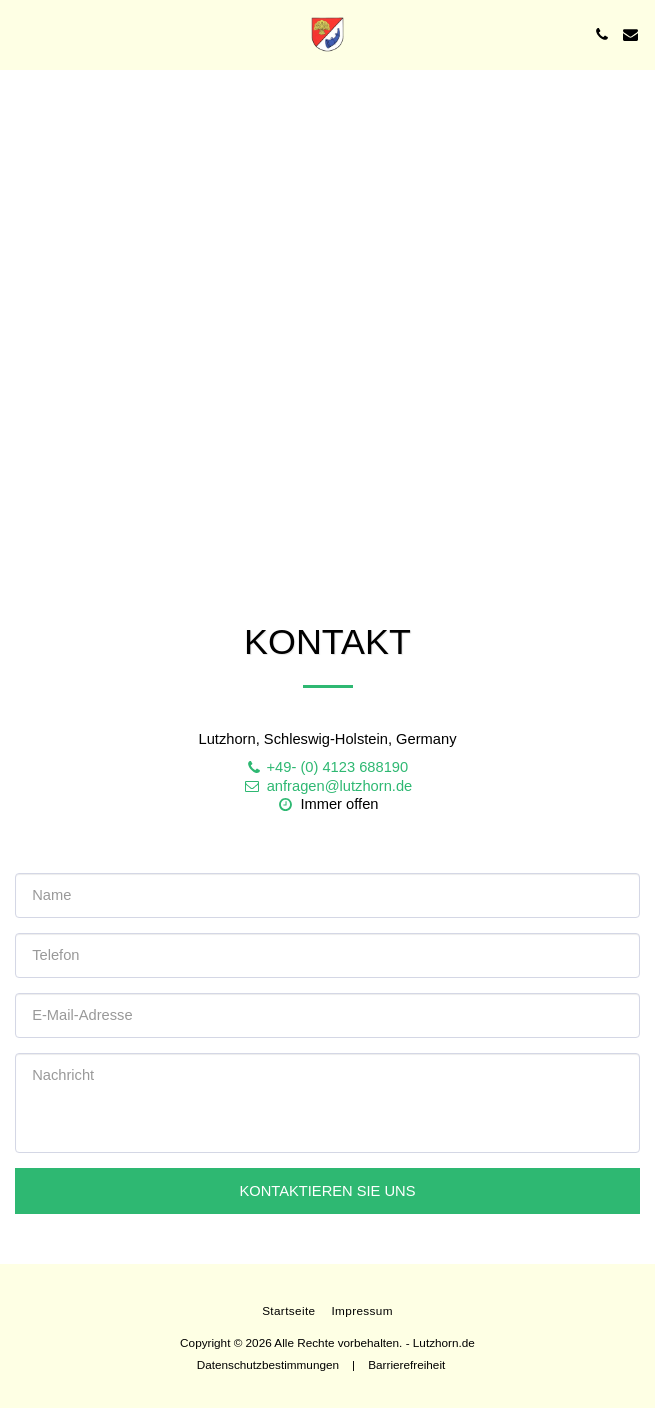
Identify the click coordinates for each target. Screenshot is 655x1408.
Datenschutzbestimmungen (268, 1364)
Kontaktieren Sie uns (327, 1191)
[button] (22, 34)
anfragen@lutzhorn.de (327, 786)
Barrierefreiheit (406, 1364)
